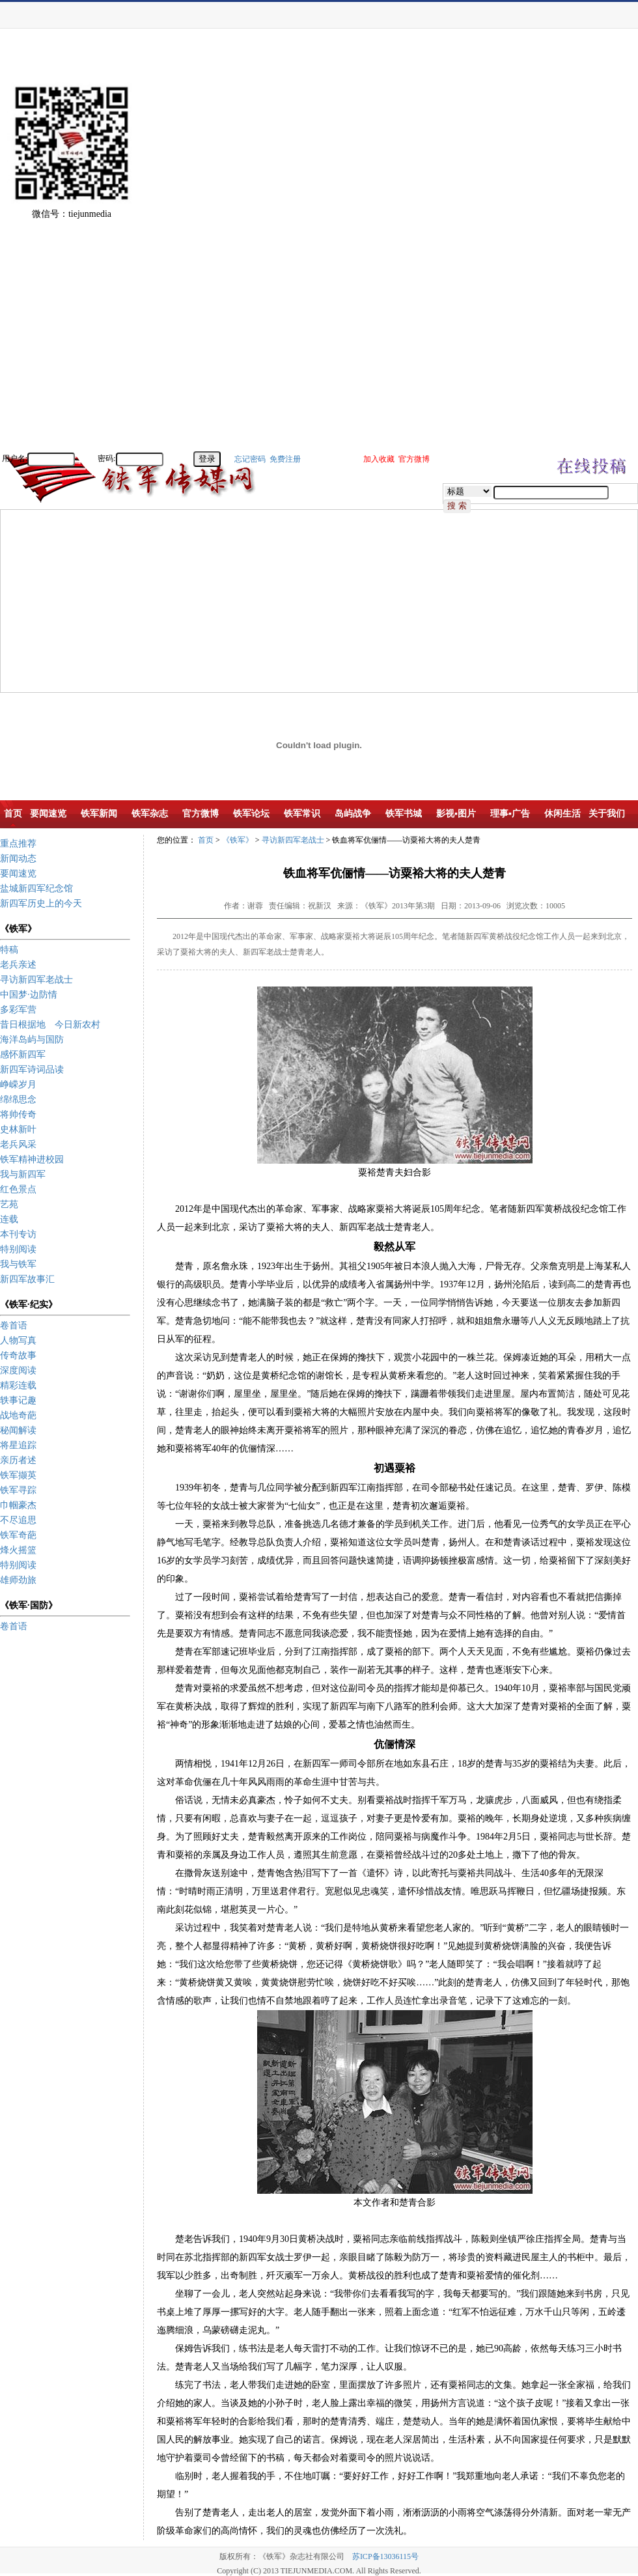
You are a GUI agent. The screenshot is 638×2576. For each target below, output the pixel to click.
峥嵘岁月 (18, 1084)
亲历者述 (18, 1460)
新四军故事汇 (27, 1279)
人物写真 (18, 1340)
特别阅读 (18, 1249)
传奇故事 (18, 1355)
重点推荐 (18, 843)
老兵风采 (18, 1144)
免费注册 (285, 459)
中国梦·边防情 (28, 995)
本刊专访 (18, 1234)
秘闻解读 (18, 1430)
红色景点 (18, 1189)
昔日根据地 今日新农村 (50, 1024)
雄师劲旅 (18, 1580)
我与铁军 (18, 1264)
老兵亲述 (18, 965)
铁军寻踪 (18, 1490)
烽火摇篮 (18, 1550)
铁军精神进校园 (32, 1159)
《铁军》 (237, 840)
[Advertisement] (592, 254)
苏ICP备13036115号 (385, 2556)
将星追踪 (18, 1445)
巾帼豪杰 (18, 1505)
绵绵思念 (18, 1099)
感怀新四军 (23, 1054)
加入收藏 (379, 459)
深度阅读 (18, 1370)
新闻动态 (18, 858)
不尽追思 (18, 1520)
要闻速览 (18, 873)
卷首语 (13, 1325)
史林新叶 (18, 1129)
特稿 (9, 950)
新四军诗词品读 (32, 1069)
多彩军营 (18, 1010)
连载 (9, 1219)
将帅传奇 (18, 1114)
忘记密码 (250, 459)
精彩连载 (18, 1385)
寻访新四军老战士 (36, 980)
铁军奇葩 (18, 1535)
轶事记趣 (18, 1400)
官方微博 (414, 459)
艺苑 (9, 1204)
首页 (206, 840)
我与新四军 (23, 1174)
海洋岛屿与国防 (32, 1039)
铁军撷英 (18, 1475)
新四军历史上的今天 (41, 903)
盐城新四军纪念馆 (36, 888)
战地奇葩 (18, 1415)
